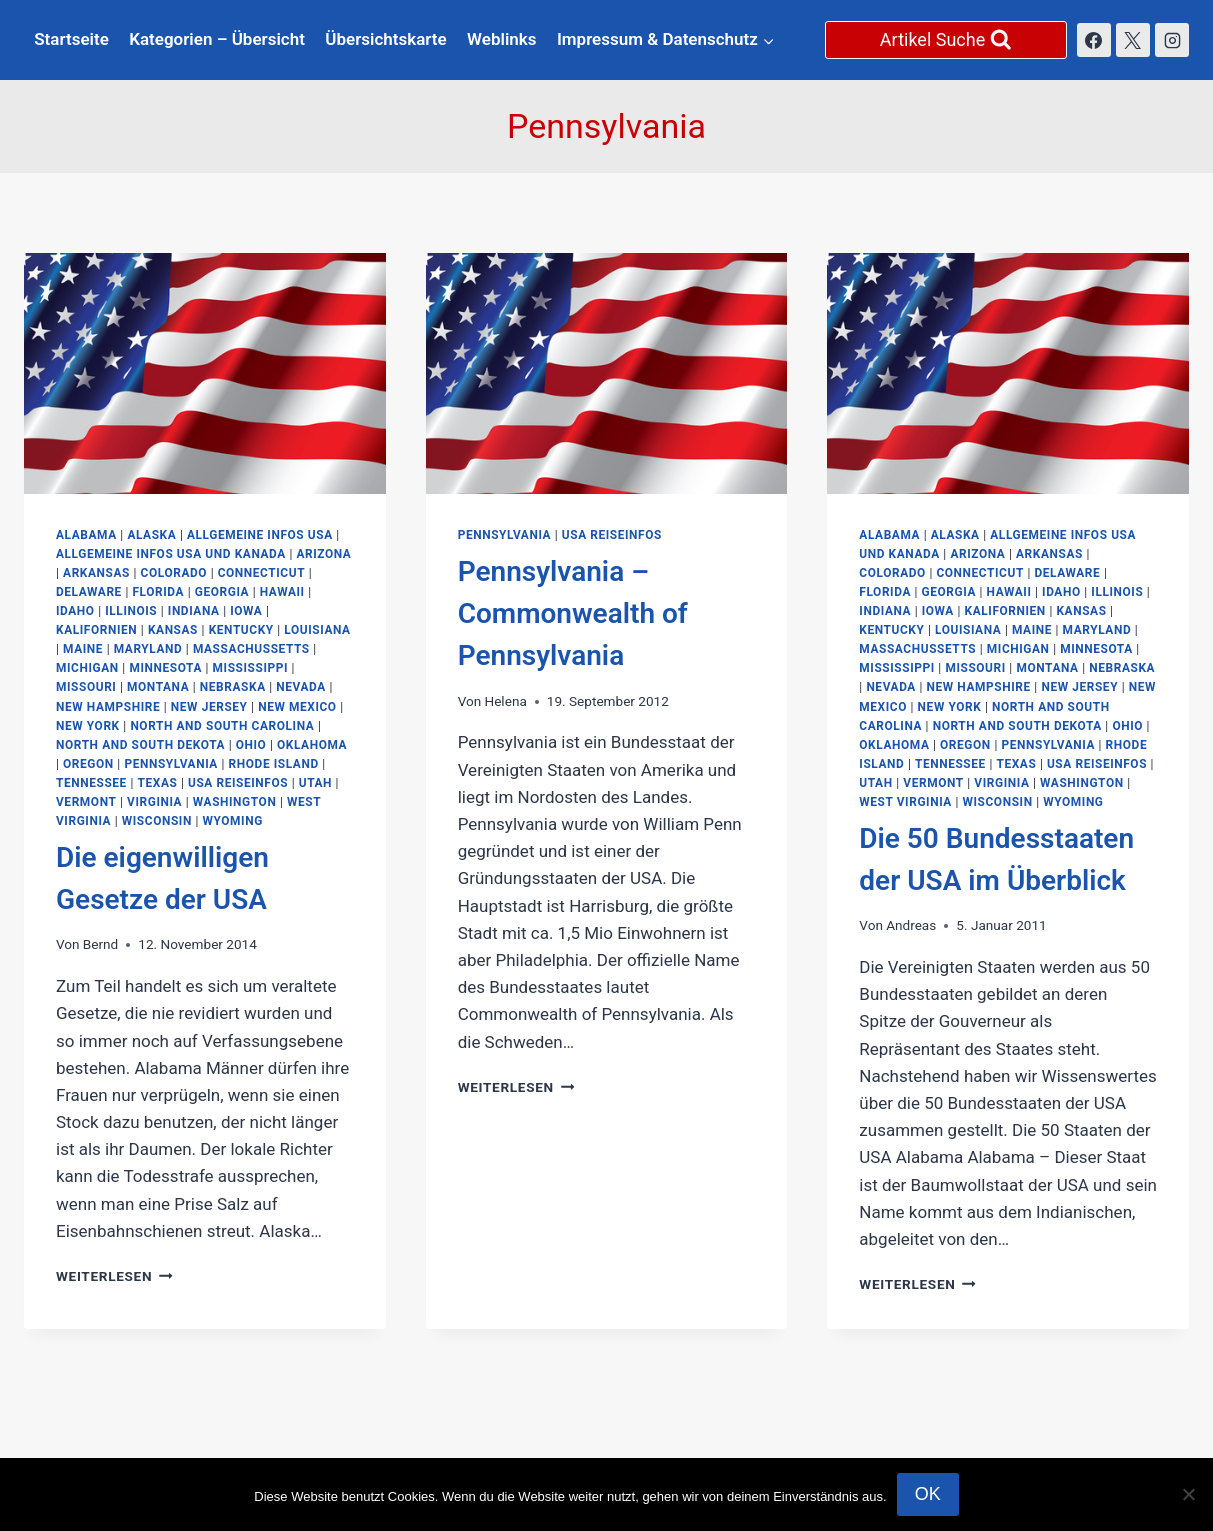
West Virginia (905, 802)
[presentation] (205, 373)
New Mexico (297, 707)
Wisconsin (157, 821)
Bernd (100, 944)
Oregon (88, 764)
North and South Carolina (222, 726)
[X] (1133, 40)
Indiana (194, 611)
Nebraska (233, 687)
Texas (158, 783)
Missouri (86, 687)
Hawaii (282, 592)
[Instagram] (1172, 40)
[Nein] (1188, 1494)
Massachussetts (251, 649)
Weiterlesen (114, 1276)
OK (928, 1494)
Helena (505, 701)
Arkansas (96, 573)
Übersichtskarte (385, 39)
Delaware (89, 592)
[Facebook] (1094, 40)
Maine (83, 649)
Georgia (222, 592)
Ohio (251, 745)
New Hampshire (108, 707)
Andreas (911, 925)
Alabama (86, 535)
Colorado (174, 573)
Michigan (87, 668)
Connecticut (261, 573)
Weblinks (501, 39)
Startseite (71, 39)
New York (88, 726)
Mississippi (250, 668)
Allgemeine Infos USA (260, 535)
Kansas (173, 630)
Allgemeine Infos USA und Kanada (171, 554)
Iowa (246, 611)
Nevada (301, 687)
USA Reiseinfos (238, 783)
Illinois (131, 611)
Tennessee (91, 783)
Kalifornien (96, 630)
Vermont (86, 802)
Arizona (323, 554)
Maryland (148, 649)
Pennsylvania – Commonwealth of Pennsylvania (573, 613)
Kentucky (241, 630)
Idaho (75, 611)
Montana (158, 687)
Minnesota (165, 668)
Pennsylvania (171, 764)
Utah (315, 783)
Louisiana (317, 630)
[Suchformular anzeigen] (946, 40)
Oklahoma (312, 745)
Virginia (154, 802)
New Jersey (209, 707)
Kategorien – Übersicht (217, 39)
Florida (158, 592)
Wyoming (232, 821)
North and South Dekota (140, 745)
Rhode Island (274, 764)
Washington (235, 802)
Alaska (151, 535)
